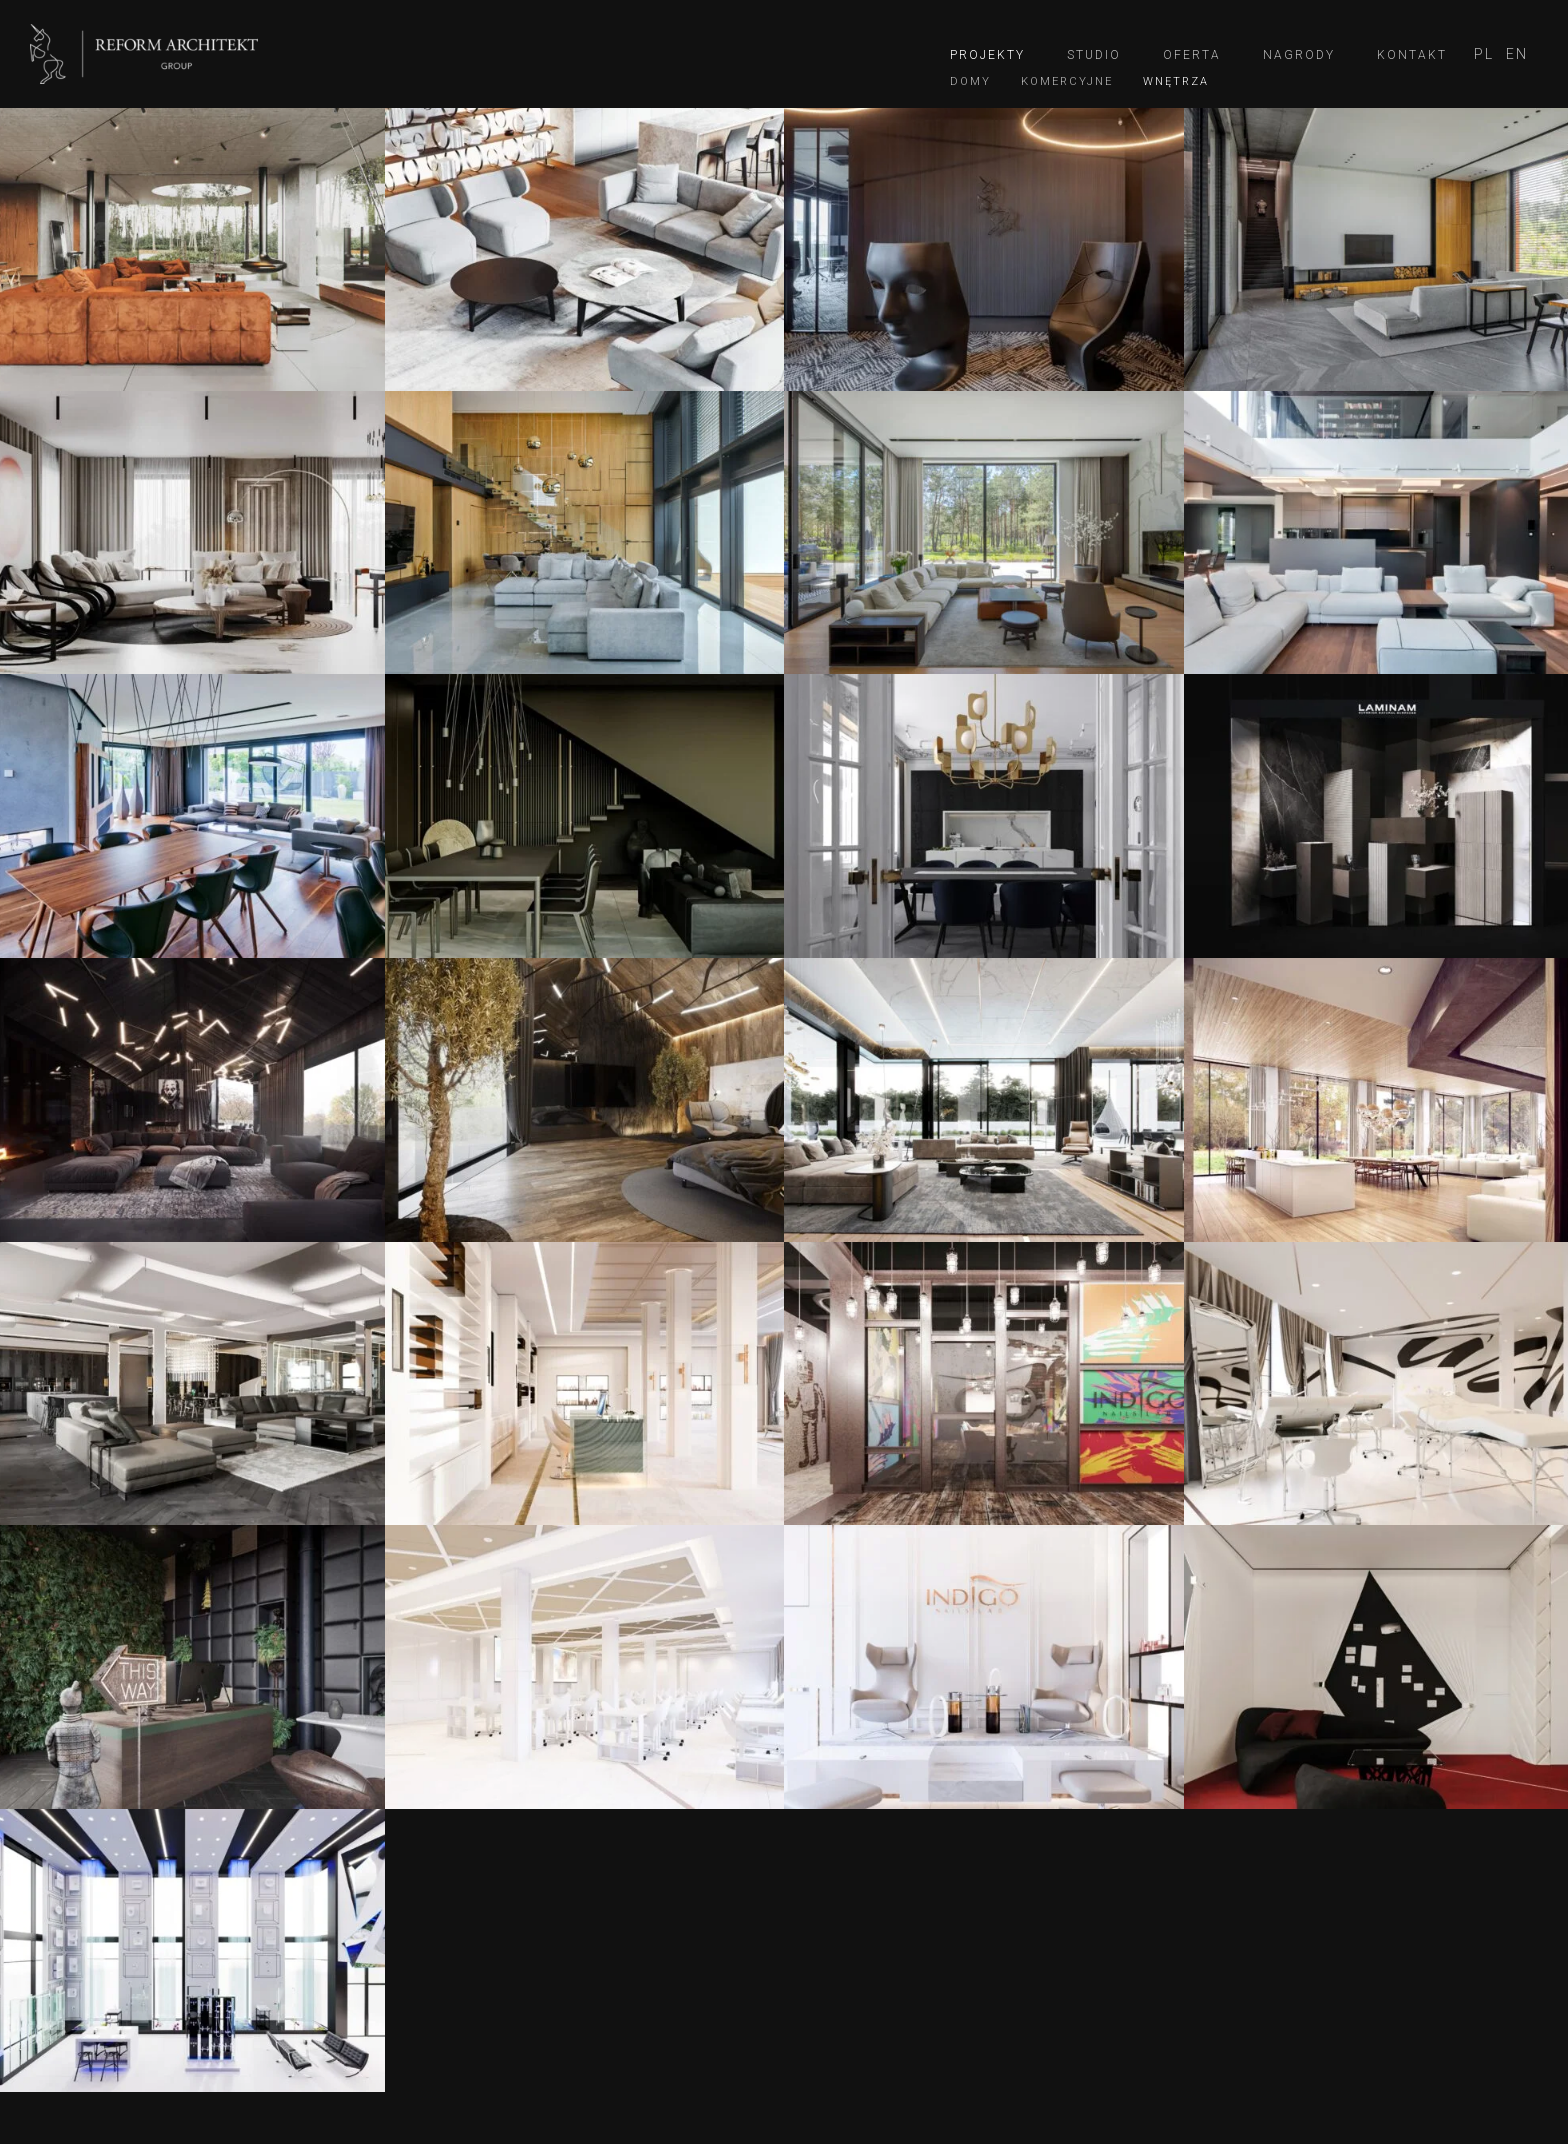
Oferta (1192, 55)
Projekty (987, 55)
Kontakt (1412, 55)
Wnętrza (1176, 81)
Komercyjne (1067, 81)
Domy (970, 81)
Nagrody (1299, 55)
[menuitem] (1484, 54)
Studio (1094, 55)
